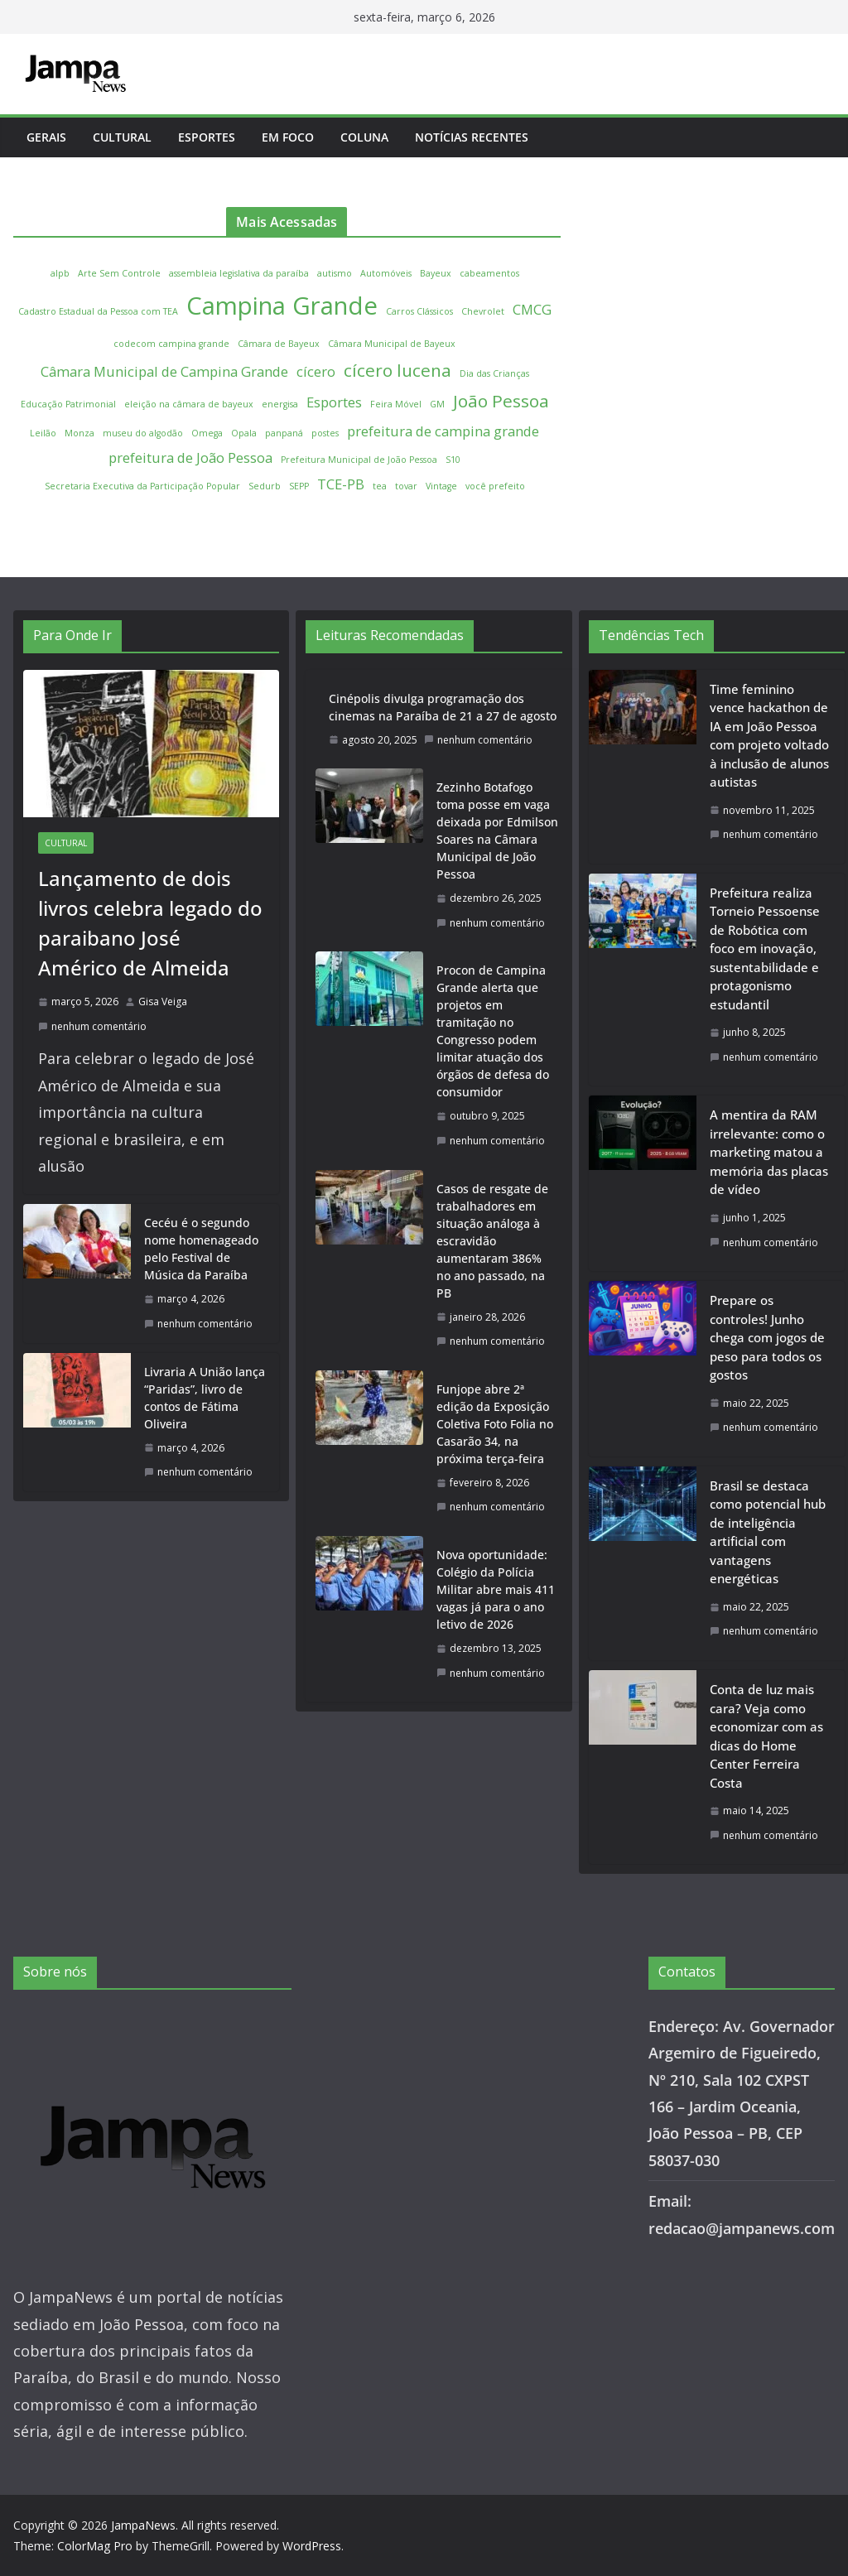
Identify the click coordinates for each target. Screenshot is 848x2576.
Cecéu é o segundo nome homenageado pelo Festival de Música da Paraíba (201, 1249)
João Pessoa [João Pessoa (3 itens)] (501, 400)
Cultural (122, 137)
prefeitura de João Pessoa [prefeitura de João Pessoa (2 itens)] (190, 457)
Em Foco (288, 137)
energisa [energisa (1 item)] (280, 404)
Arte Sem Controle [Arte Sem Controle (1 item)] (119, 273)
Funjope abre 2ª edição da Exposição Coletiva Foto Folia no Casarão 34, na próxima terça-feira (494, 1423)
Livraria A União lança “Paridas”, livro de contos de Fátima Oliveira (204, 1398)
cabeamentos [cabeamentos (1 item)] (489, 273)
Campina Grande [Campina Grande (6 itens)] (282, 305)
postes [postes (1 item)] (325, 433)
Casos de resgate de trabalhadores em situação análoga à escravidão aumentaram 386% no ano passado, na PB (492, 1241)
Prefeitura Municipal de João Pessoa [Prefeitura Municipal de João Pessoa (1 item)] (359, 459)
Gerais (46, 137)
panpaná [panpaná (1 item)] (284, 433)
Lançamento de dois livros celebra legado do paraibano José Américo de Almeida (150, 922)
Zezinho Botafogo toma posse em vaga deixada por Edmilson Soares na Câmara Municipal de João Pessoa (497, 830)
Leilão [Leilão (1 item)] (43, 433)
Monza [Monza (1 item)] (79, 433)
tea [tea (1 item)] (380, 486)
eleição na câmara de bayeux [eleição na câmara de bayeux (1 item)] (188, 404)
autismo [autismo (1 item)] (334, 273)
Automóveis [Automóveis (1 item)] (386, 273)
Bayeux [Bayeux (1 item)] (435, 273)
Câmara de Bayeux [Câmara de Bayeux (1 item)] (279, 343)
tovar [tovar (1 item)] (406, 486)
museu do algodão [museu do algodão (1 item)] (143, 433)
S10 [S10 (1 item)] (453, 459)
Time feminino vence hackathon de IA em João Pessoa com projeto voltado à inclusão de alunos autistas (769, 736)
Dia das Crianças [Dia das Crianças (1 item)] (494, 373)
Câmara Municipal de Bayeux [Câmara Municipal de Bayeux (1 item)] (391, 343)
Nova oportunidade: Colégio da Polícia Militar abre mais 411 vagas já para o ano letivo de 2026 (495, 1589)
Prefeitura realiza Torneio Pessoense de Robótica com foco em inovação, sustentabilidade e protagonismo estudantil (765, 948)
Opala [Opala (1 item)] (244, 433)
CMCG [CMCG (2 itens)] (532, 309)
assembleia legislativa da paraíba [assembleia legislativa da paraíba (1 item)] (239, 273)
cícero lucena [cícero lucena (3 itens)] (397, 370)
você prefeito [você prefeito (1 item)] (495, 486)
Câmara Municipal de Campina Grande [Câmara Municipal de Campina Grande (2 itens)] (164, 371)
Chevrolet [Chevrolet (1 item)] (482, 311)
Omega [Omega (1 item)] (207, 433)
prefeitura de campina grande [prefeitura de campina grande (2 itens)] (443, 431)
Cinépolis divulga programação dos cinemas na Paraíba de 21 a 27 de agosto (442, 707)
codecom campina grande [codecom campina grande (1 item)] (171, 343)
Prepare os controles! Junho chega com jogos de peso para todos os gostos (767, 1337)
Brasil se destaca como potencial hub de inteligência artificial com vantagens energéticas (768, 1532)
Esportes (206, 137)
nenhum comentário (92, 1026)
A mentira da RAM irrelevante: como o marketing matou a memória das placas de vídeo (769, 1151)
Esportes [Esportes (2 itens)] (334, 402)
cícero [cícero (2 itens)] (315, 371)
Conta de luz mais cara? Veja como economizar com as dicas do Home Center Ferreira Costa (766, 1736)
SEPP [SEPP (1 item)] (299, 486)
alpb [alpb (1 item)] (60, 273)
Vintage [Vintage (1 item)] (441, 486)
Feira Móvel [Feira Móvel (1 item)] (396, 404)
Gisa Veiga (162, 1001)
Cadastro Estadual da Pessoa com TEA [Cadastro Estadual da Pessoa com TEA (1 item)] (98, 311)
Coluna (364, 137)
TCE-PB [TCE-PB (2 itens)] (340, 484)
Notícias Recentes (471, 137)
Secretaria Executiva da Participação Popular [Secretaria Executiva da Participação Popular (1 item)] (142, 486)
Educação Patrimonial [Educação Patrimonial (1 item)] (68, 404)
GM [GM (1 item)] (437, 404)
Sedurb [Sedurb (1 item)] (264, 486)
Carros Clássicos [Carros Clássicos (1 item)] (419, 311)
